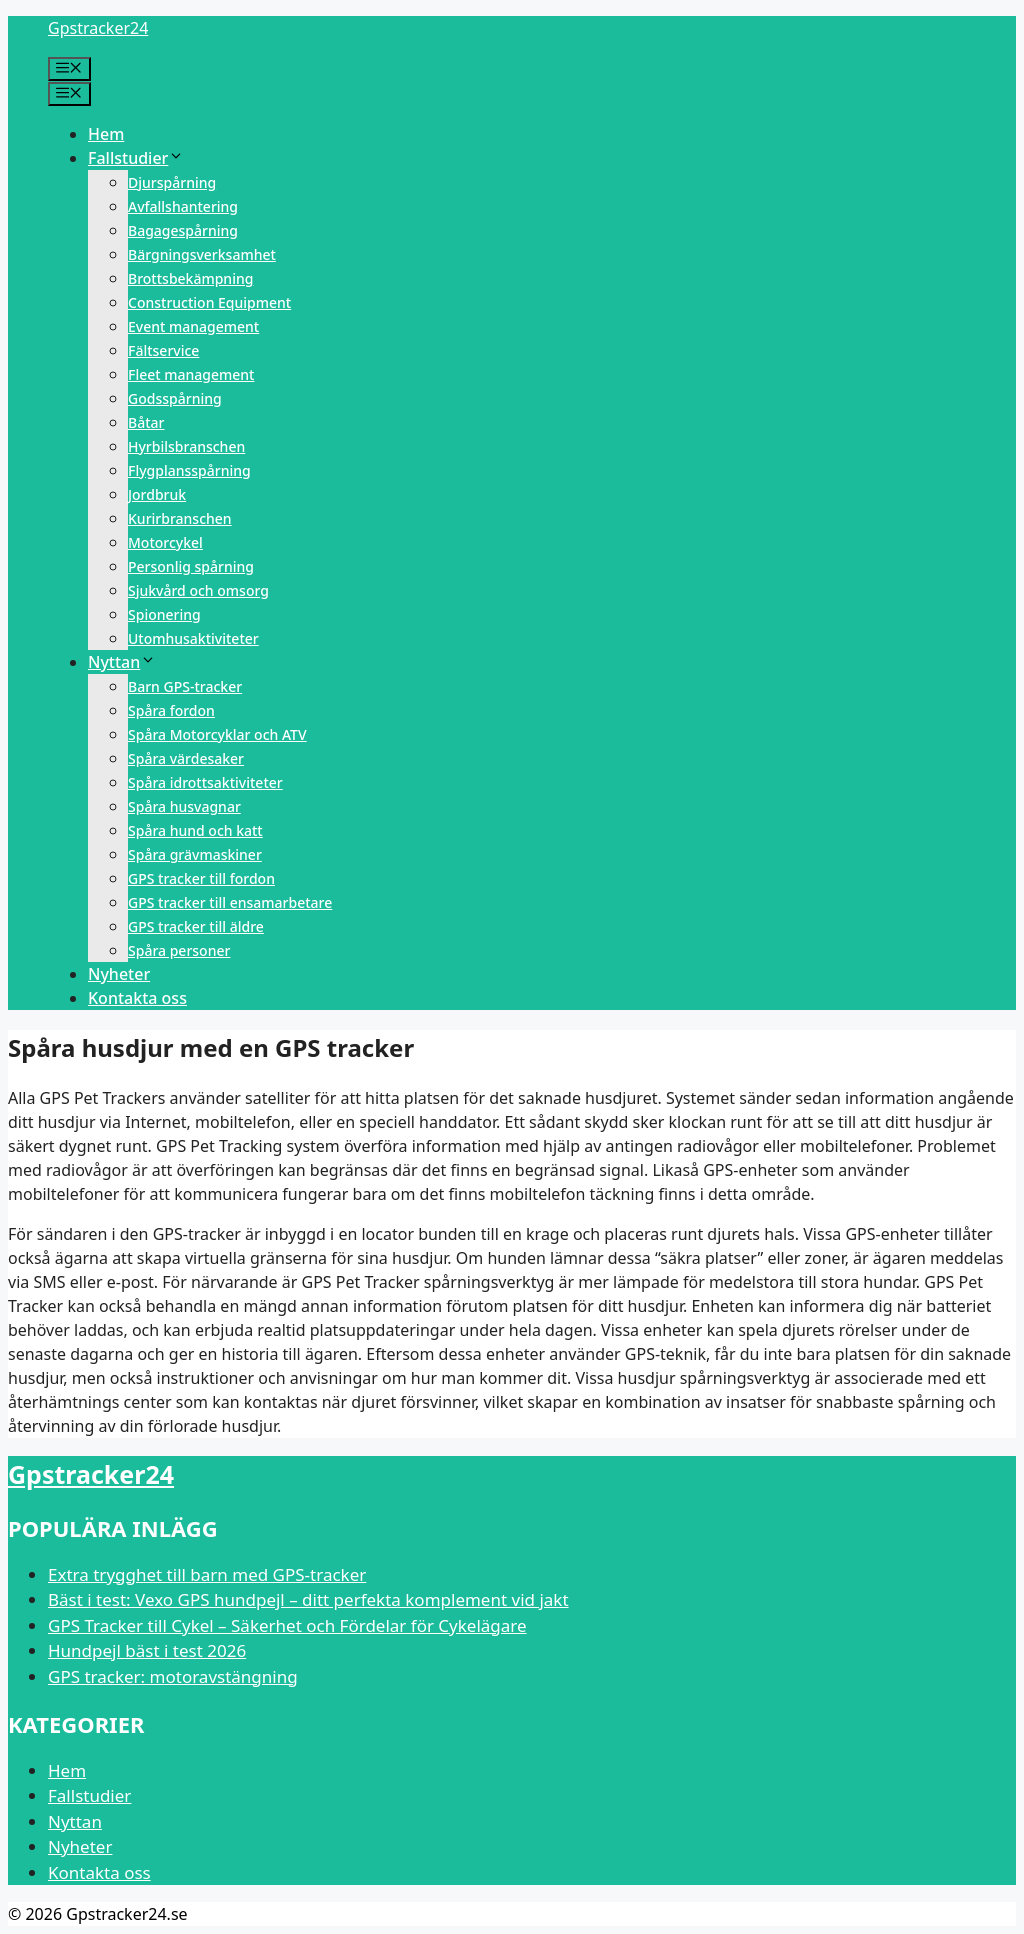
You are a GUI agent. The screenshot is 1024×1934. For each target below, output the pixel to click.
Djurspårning (172, 182)
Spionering (164, 614)
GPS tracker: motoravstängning (173, 1676)
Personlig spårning (191, 566)
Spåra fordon (171, 710)
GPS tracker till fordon (201, 878)
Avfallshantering (183, 206)
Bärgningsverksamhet (202, 254)
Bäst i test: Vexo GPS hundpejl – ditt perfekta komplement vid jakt (308, 1599)
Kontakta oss (137, 998)
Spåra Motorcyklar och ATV (217, 734)
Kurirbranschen (180, 518)
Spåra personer (179, 950)
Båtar (146, 422)
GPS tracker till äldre (196, 926)
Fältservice (163, 350)
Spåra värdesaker (186, 758)
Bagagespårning (183, 230)
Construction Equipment (209, 302)
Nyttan (122, 662)
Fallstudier (136, 158)
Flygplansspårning (189, 470)
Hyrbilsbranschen (186, 446)
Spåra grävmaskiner (195, 854)
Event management (193, 326)
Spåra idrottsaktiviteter (205, 782)
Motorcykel (165, 542)
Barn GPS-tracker (185, 686)
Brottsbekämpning (190, 278)
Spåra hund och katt (195, 830)
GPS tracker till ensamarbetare (230, 902)
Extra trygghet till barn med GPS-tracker (207, 1574)
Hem (106, 134)
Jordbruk (157, 494)
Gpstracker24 (98, 28)
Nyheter (119, 974)
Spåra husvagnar (184, 806)
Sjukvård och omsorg (198, 590)
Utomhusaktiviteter (193, 638)
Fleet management (191, 374)
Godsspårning (175, 398)
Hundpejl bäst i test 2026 (147, 1650)
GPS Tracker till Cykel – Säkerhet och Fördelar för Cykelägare (287, 1625)
